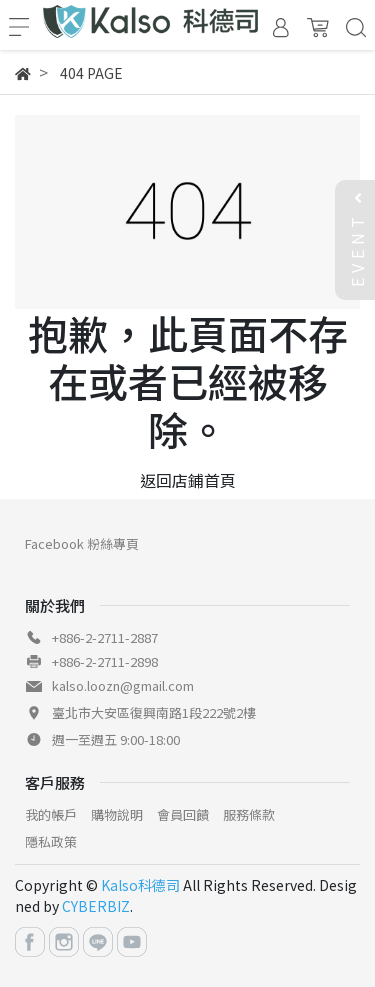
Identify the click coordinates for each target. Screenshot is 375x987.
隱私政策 (51, 841)
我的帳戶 (51, 814)
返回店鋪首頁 (188, 480)
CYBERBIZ (96, 906)
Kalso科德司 (140, 885)
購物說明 (117, 814)
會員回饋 (183, 814)
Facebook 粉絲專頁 (82, 543)
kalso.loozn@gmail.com (123, 685)
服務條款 (249, 814)
